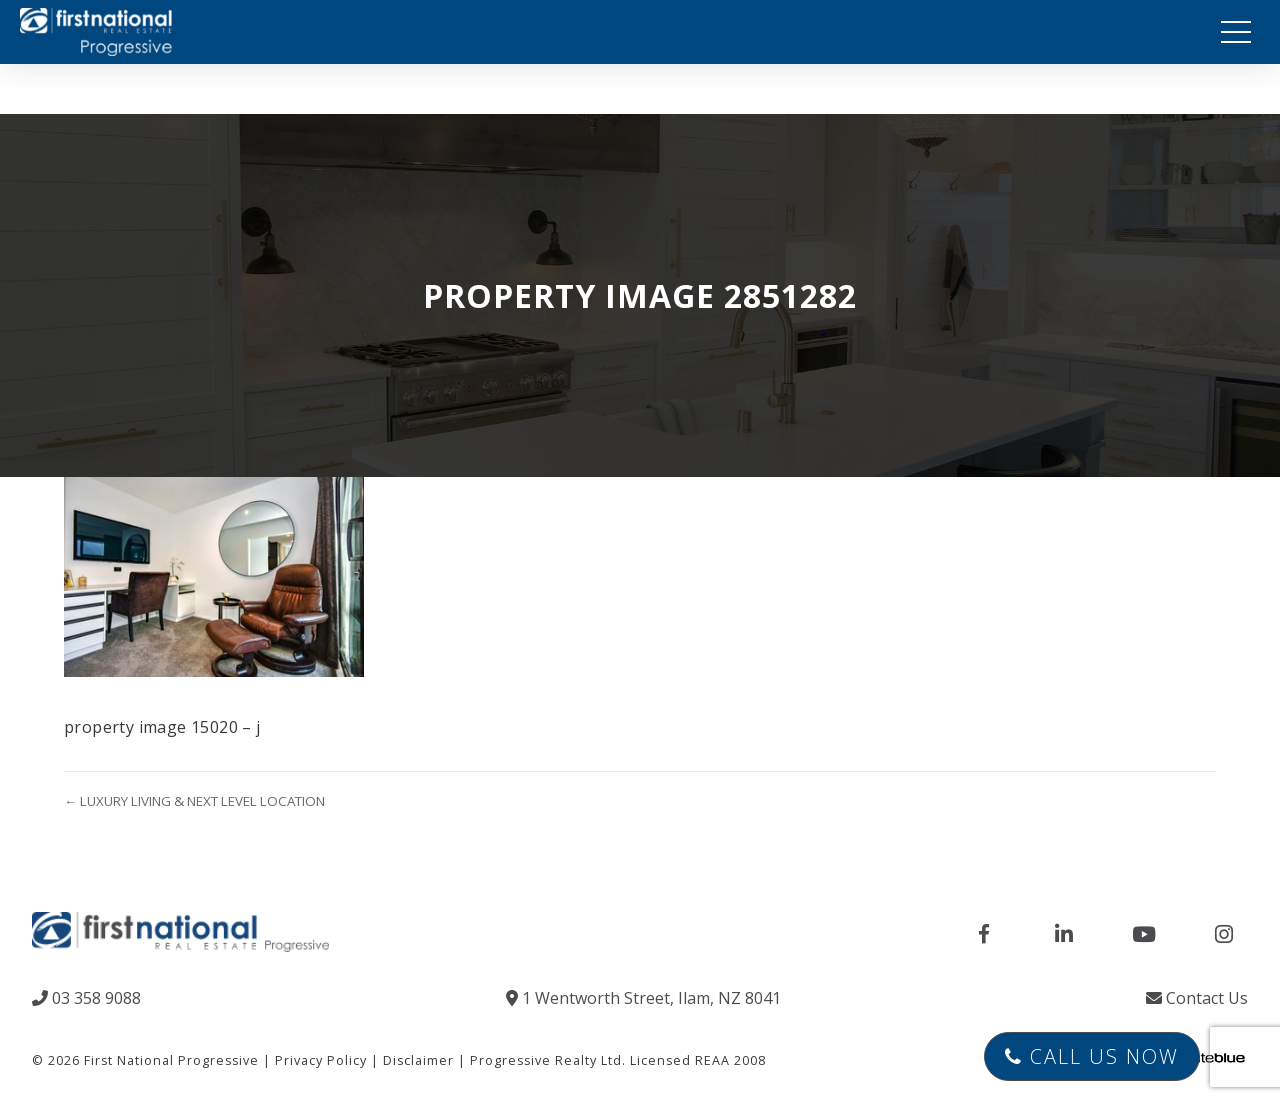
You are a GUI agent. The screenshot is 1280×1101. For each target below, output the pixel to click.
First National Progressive (171, 1060)
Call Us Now (1092, 1056)
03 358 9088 (86, 998)
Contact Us (1197, 998)
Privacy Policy (321, 1060)
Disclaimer (418, 1060)
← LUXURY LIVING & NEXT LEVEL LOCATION (194, 801)
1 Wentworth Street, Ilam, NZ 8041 (643, 998)
